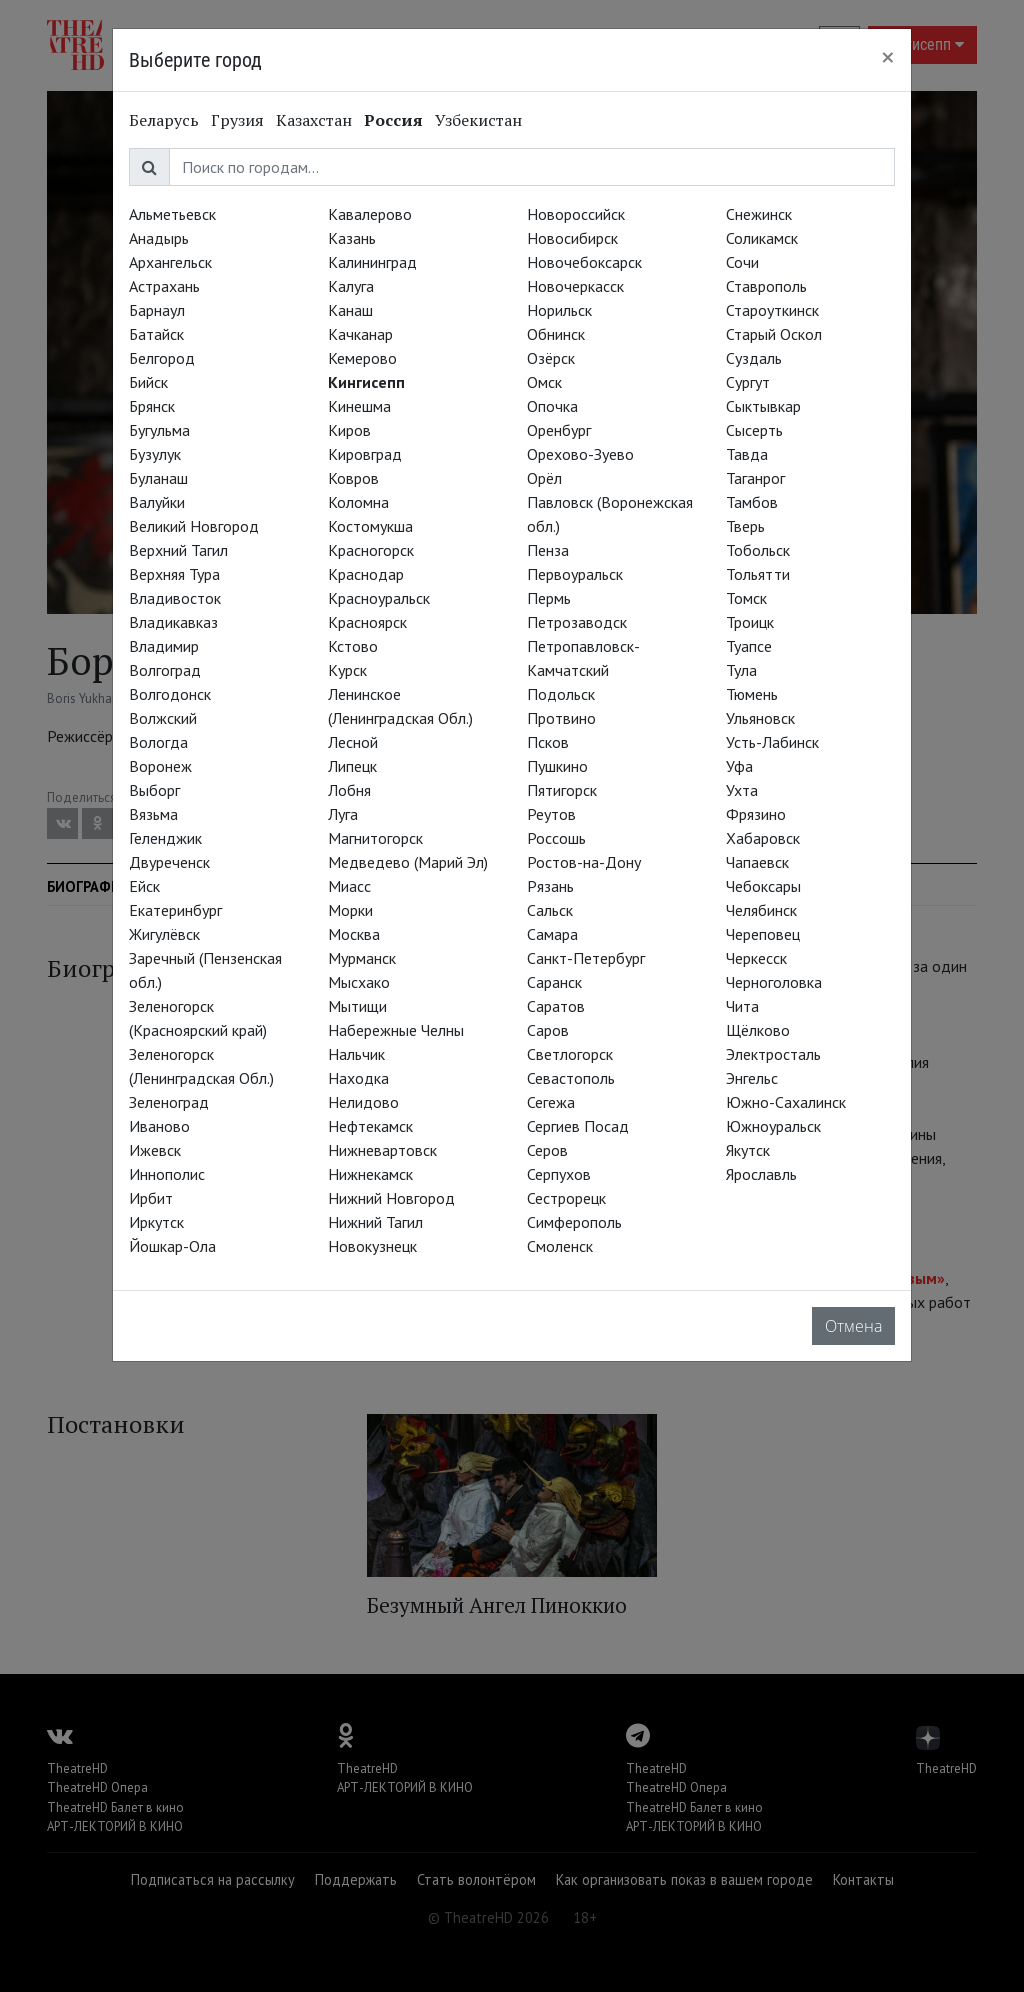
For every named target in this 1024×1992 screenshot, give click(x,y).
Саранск (554, 982)
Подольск (561, 694)
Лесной (353, 742)
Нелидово (363, 1102)
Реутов (551, 814)
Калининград (372, 262)
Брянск (152, 406)
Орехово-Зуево (580, 454)
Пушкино (557, 766)
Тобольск (758, 550)
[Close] (888, 57)
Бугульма (159, 430)
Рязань (550, 886)
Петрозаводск (577, 622)
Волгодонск (170, 694)
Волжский (163, 718)
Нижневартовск (382, 1150)
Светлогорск (570, 1054)
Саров (548, 1030)
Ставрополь (766, 286)
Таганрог (755, 478)
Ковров (353, 478)
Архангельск (170, 262)
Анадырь (159, 238)
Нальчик (356, 1054)
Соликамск (762, 238)
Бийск (148, 382)
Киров (349, 430)
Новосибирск (572, 238)
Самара (552, 934)
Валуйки (157, 502)
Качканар (360, 334)
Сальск (550, 910)
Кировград (365, 454)
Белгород (162, 358)
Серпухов (559, 1174)
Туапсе (749, 646)
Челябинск (761, 910)
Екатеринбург (175, 910)
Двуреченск (169, 862)
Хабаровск (763, 838)
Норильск (559, 310)
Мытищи (357, 1006)
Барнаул (157, 310)
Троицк (750, 622)
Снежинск (759, 214)
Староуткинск (772, 310)
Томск (746, 598)
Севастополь (571, 1078)
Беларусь (164, 120)
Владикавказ (173, 622)
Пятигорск (562, 790)
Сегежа (551, 1102)
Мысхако (359, 982)
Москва (354, 934)
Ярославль (761, 1174)
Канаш (350, 310)
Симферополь (574, 1222)
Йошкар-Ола (172, 1246)
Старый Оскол (774, 334)
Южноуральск (773, 1126)
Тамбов (752, 502)
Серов (547, 1150)
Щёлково (758, 1030)
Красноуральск (379, 598)
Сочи (742, 262)
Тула (741, 670)
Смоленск (560, 1246)
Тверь (745, 526)
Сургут (748, 382)
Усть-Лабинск (772, 742)
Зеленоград (169, 1102)
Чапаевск (757, 862)
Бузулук (155, 454)
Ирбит (151, 1198)
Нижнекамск (370, 1174)
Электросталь (773, 1054)
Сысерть (754, 430)
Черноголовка (774, 982)
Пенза (548, 550)
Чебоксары (763, 886)
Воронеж (160, 766)
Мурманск (362, 958)
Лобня (349, 790)
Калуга (351, 286)
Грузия (237, 120)
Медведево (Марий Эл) (408, 862)
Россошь (556, 838)
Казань (352, 238)
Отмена (853, 1326)
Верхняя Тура (174, 574)
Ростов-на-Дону (584, 862)
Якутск (748, 1150)
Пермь (549, 598)
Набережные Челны (396, 1030)
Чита (742, 1006)
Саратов (556, 1006)
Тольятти (758, 574)
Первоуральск (575, 574)
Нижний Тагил (375, 1222)
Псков (548, 742)
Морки (350, 910)
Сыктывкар (763, 406)
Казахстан (314, 120)
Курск (347, 670)
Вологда (158, 742)
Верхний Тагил (178, 550)
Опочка (552, 406)
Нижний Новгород (391, 1198)
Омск (544, 382)
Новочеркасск (575, 286)
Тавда (747, 454)
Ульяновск (760, 718)
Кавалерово (370, 214)
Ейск (144, 886)
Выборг (154, 790)
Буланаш (158, 478)
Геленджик (165, 838)
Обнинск (556, 334)
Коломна (358, 502)
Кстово (353, 646)
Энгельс (752, 1078)
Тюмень (752, 694)
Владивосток (175, 598)
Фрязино (756, 814)
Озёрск (551, 358)
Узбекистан (478, 120)
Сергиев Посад (578, 1126)
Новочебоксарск (584, 262)
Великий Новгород (194, 526)
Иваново (159, 1126)
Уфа (739, 766)
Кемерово (362, 358)
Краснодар (366, 574)
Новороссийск (576, 214)
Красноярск (367, 622)
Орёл (544, 478)
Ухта (742, 790)
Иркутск (156, 1222)
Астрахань (164, 286)
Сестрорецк (566, 1198)
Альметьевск (172, 214)
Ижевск (155, 1150)
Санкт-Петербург (586, 958)
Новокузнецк (372, 1246)
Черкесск (756, 958)
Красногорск (371, 550)
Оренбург (559, 430)
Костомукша (370, 526)
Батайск (156, 334)
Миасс (349, 886)
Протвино (561, 718)
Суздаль (754, 358)
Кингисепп (366, 382)
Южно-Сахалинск (786, 1102)
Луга (343, 814)
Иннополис (167, 1174)
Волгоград (165, 670)
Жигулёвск (164, 934)
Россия (393, 120)
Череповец (763, 934)
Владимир (164, 646)
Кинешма (359, 406)
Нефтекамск (370, 1126)
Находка (358, 1078)
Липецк (352, 766)
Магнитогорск (375, 838)
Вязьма (153, 814)
